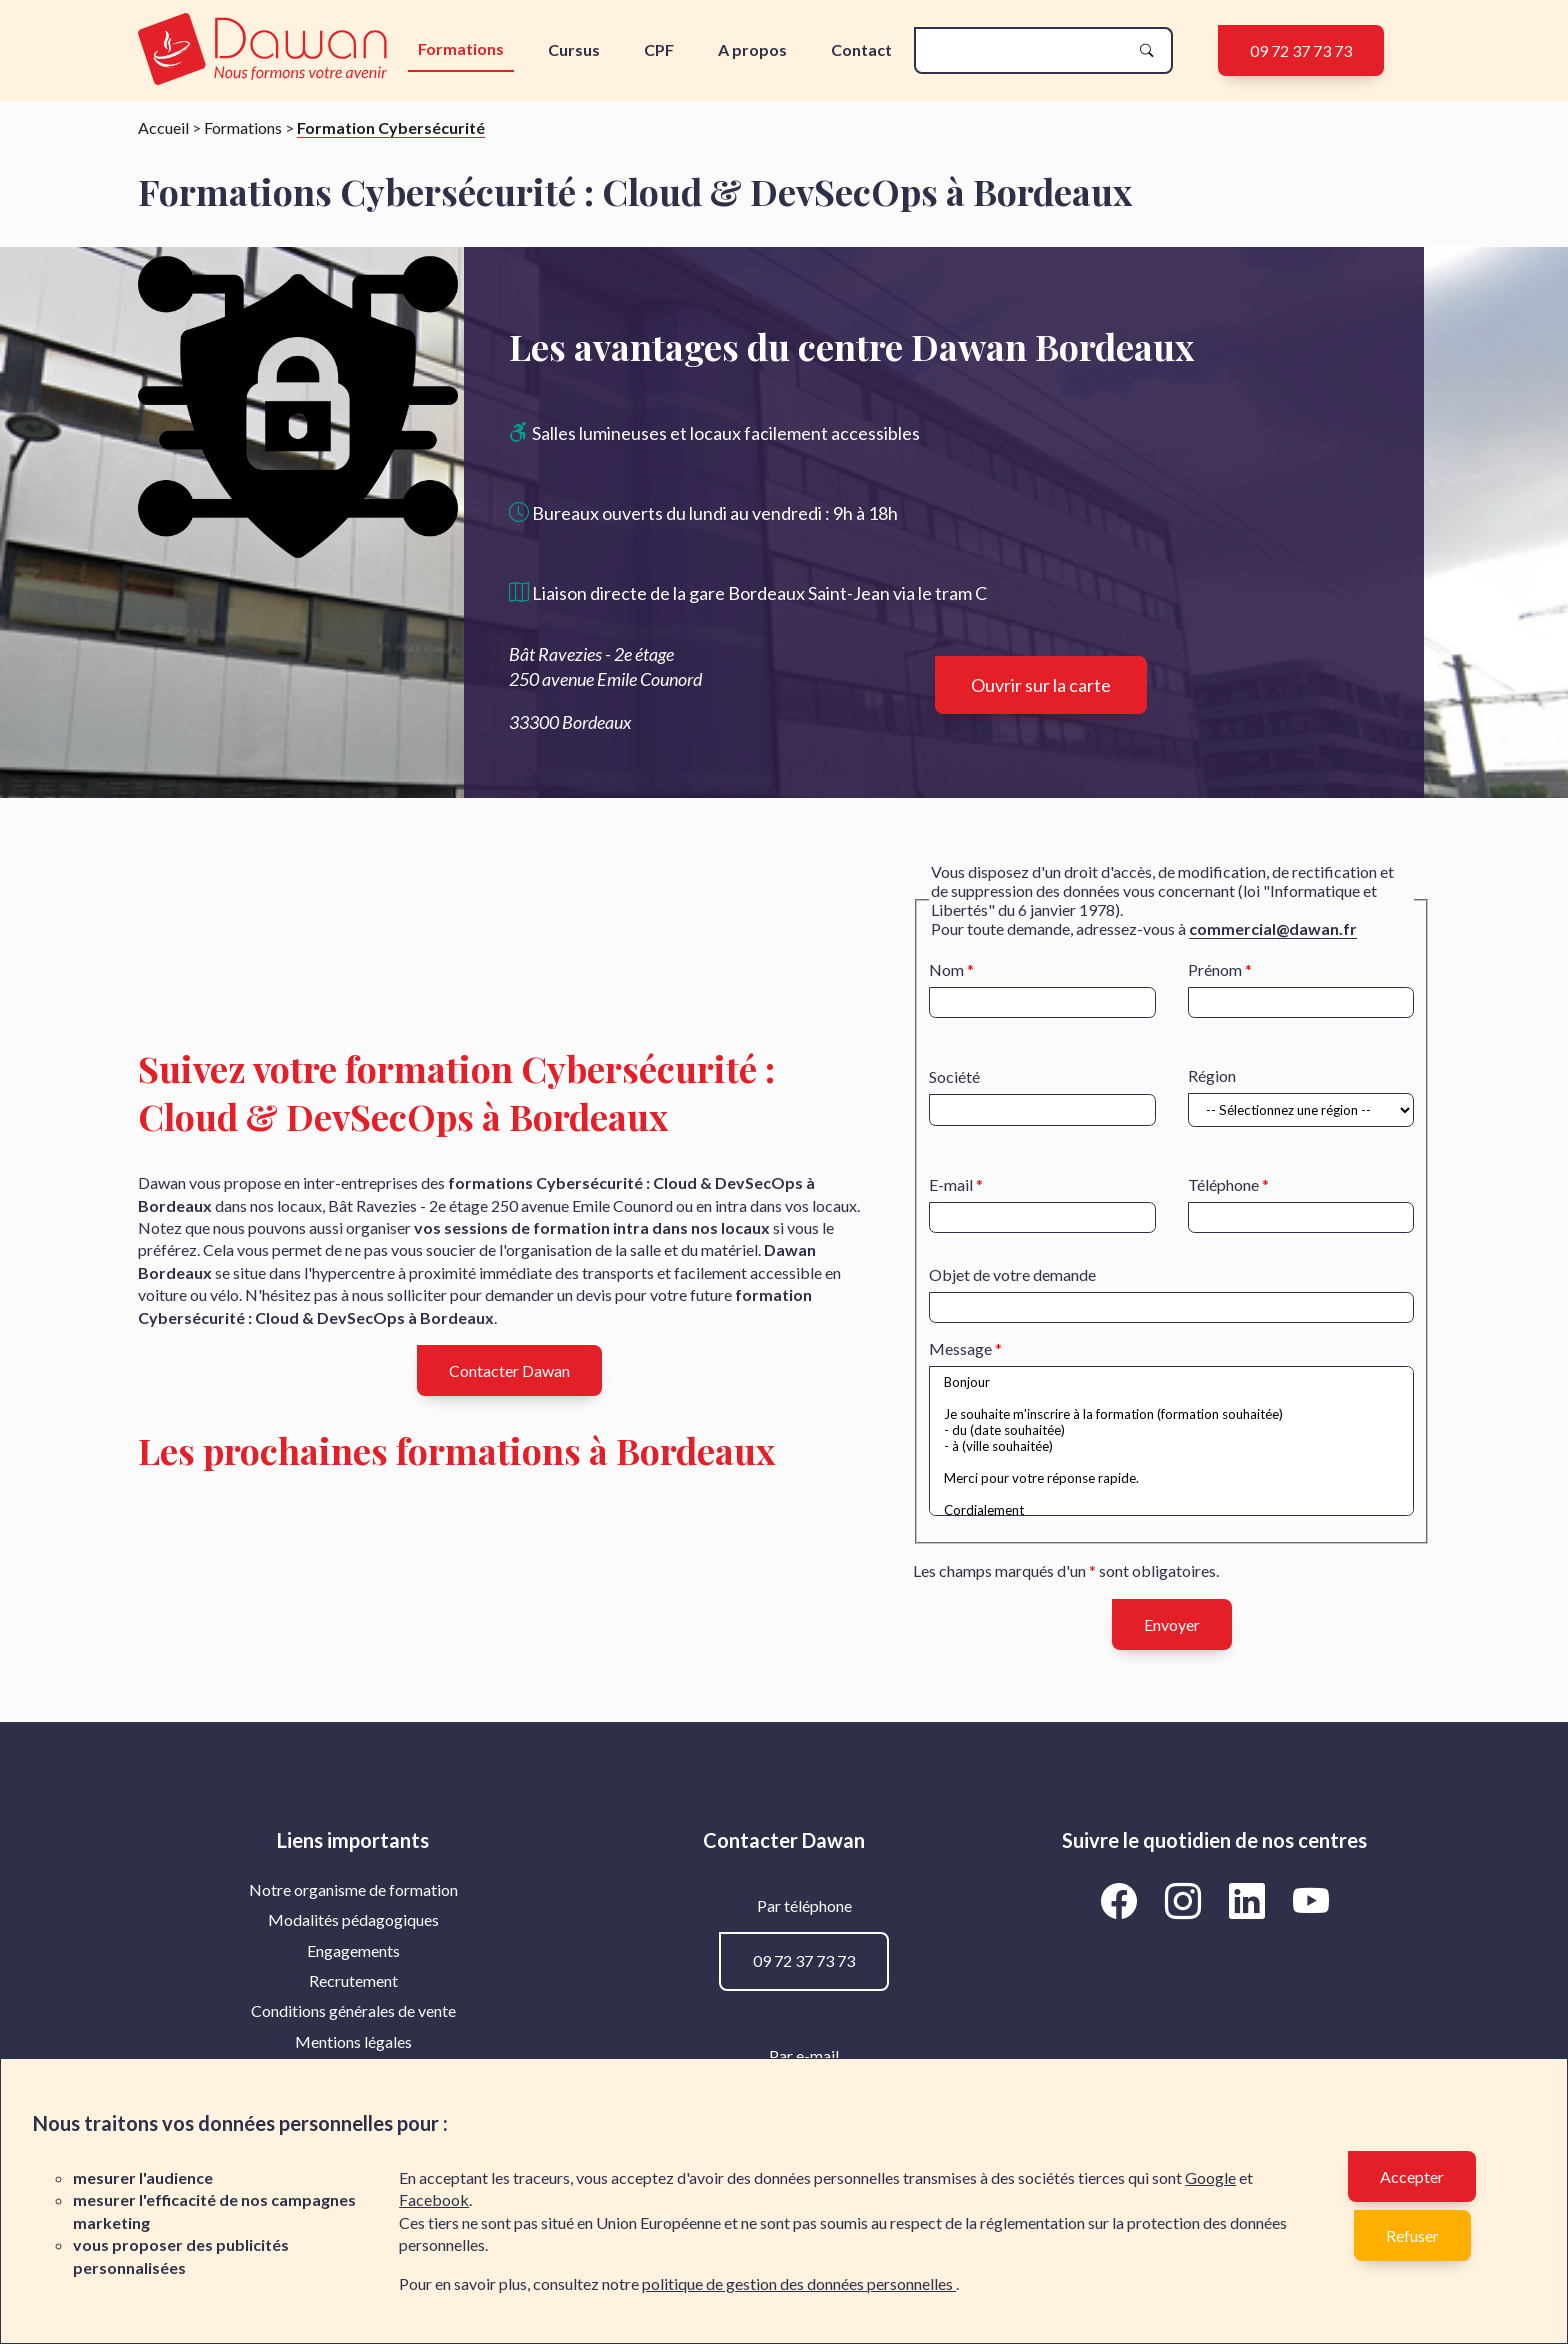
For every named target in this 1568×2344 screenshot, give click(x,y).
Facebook (434, 2199)
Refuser (1412, 2235)
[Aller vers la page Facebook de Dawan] (1122, 1901)
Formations (461, 48)
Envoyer (1172, 1624)
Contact (861, 49)
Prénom (1215, 969)
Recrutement (353, 1980)
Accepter (1412, 2176)
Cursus (574, 49)
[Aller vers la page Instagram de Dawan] (1186, 1901)
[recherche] (1027, 50)
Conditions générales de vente (353, 2010)
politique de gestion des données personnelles (799, 2283)
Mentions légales (353, 2041)
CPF (659, 49)
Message (960, 1348)
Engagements (353, 1950)
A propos (752, 49)
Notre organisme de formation (353, 1889)
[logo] (267, 50)
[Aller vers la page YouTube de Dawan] (1310, 1901)
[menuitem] (353, 1890)
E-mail (951, 1184)
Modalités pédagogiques (353, 1919)
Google (1210, 2177)
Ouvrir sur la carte (1041, 685)
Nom (946, 969)
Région (1212, 1075)
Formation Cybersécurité (391, 127)
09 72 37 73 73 (1301, 50)
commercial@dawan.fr (1273, 928)
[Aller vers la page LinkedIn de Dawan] (1250, 1901)
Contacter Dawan (509, 1370)
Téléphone (1223, 1184)
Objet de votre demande (1012, 1274)
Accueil (163, 127)
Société (954, 1076)
